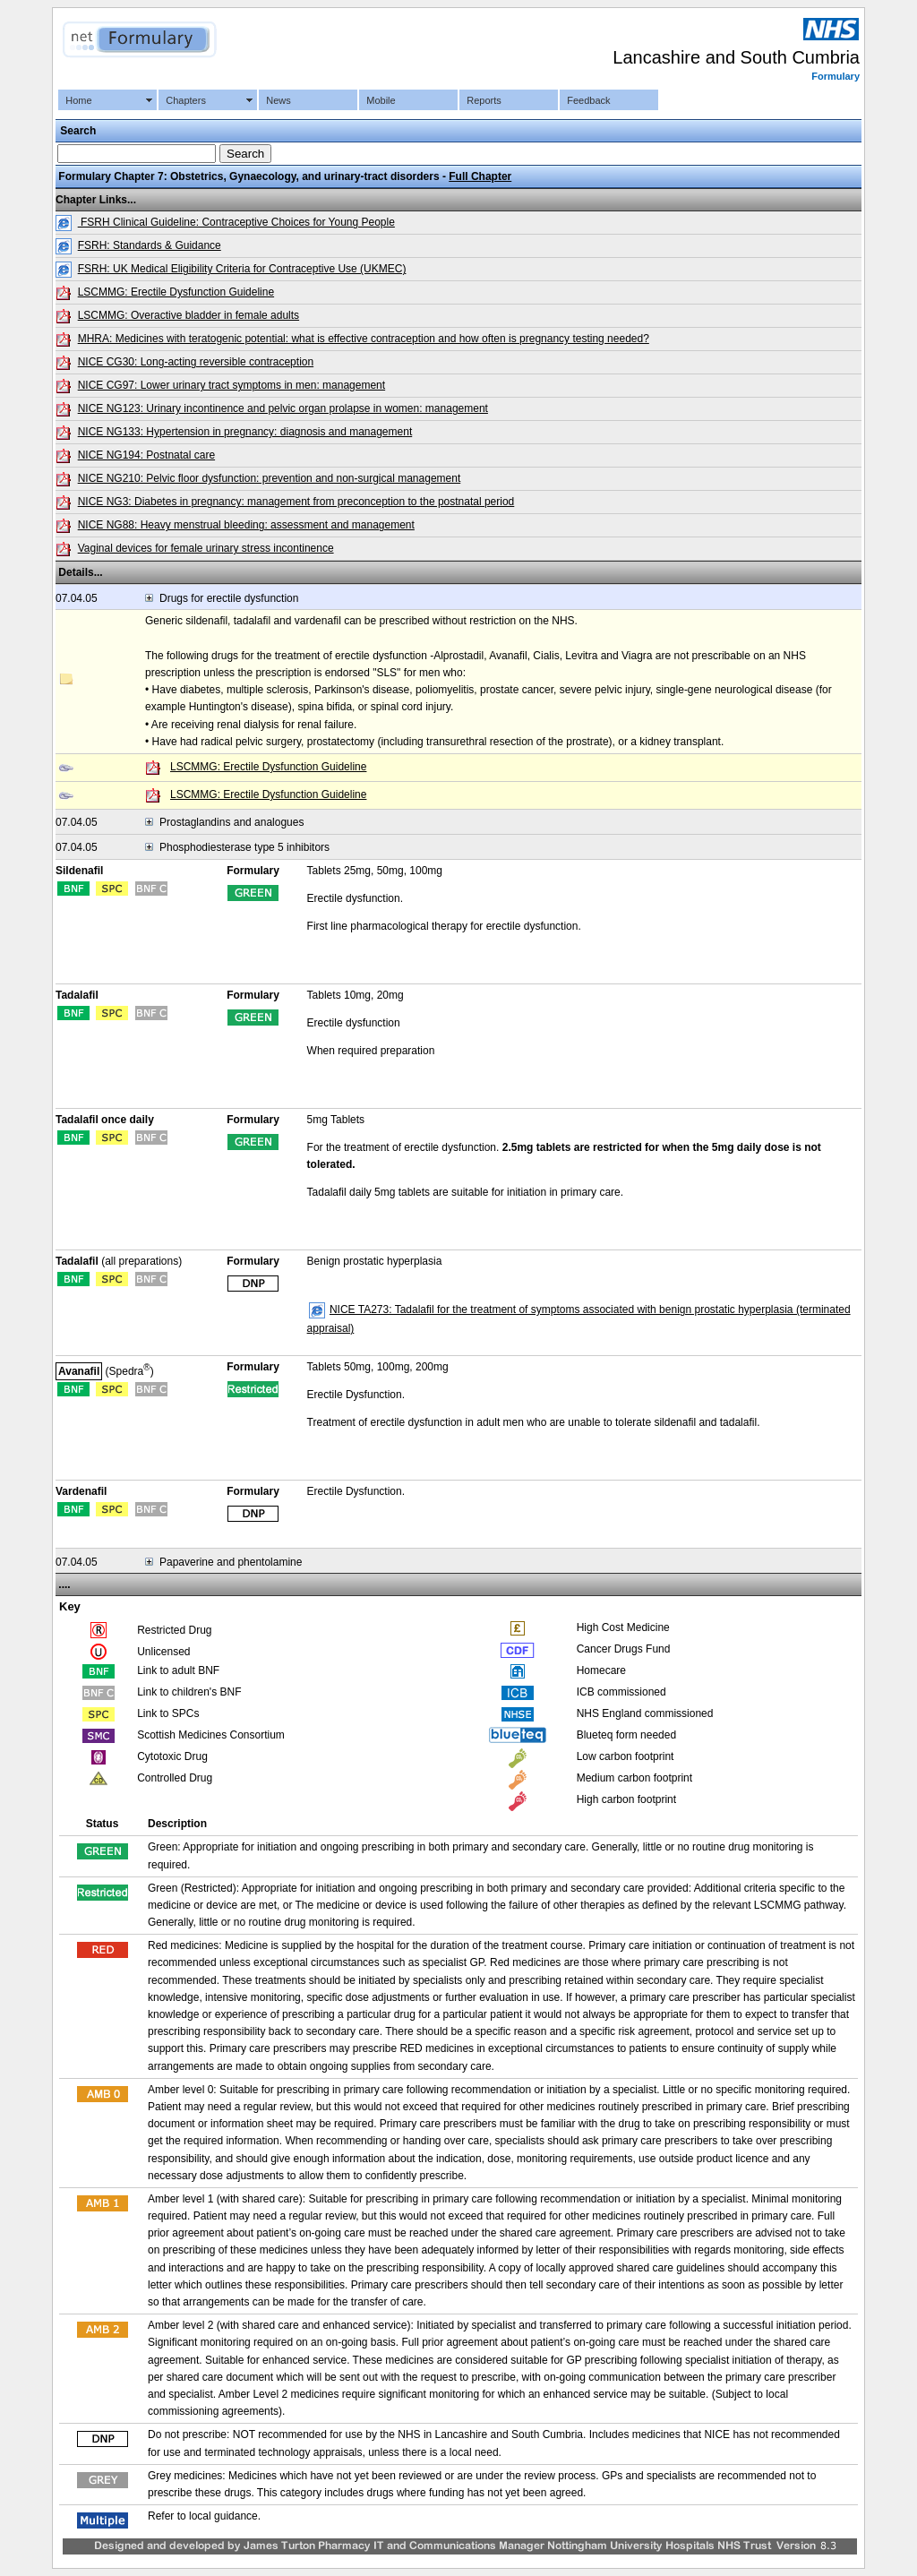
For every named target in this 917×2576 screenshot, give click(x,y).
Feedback (588, 100)
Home (78, 100)
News (278, 100)
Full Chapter (480, 176)
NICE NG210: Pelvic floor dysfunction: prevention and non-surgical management (269, 478)
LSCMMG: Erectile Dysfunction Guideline (176, 292)
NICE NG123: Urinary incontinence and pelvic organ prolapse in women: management (283, 408)
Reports (484, 100)
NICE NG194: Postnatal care (146, 455)
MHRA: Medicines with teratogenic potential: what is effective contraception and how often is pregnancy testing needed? (363, 338)
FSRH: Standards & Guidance (149, 245)
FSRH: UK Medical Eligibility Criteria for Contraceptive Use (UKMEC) (242, 268)
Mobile (380, 100)
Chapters (186, 100)
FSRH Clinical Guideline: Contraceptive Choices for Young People (236, 222)
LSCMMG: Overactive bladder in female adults (188, 315)
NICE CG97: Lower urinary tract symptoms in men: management (231, 385)
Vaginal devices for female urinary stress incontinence (206, 548)
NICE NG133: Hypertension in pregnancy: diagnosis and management (245, 431)
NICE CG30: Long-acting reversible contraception (195, 362)
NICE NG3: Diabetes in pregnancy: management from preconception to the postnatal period (296, 501)
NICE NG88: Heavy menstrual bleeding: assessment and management (246, 525)
